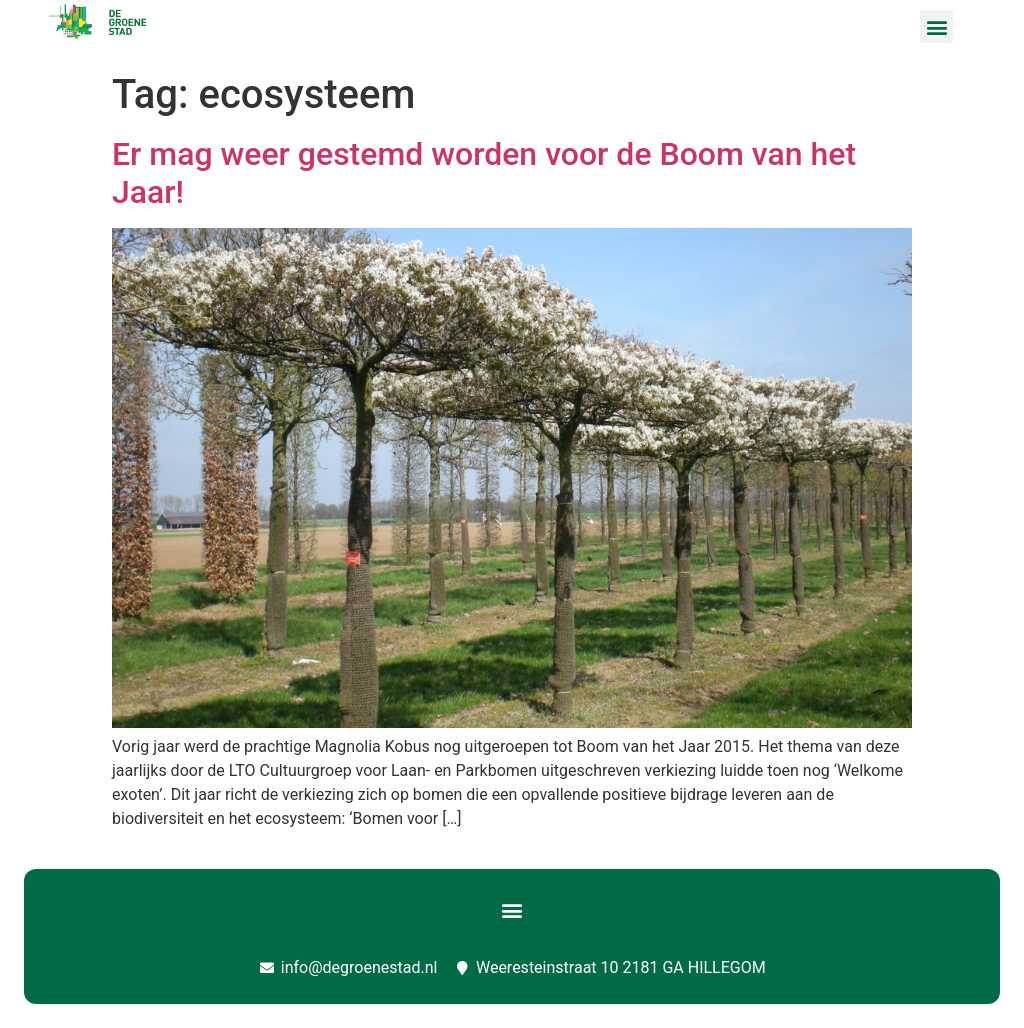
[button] (936, 26)
